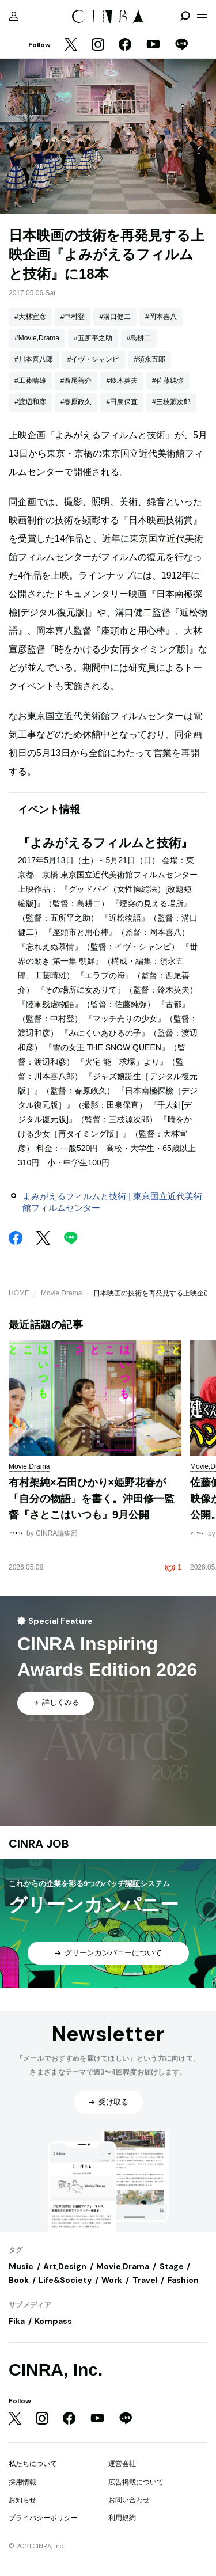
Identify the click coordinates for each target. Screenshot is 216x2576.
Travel (145, 2280)
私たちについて (33, 2464)
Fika (17, 2321)
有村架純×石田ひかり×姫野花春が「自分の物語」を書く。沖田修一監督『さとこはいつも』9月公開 (92, 1498)
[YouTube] (153, 45)
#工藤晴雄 (30, 381)
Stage (172, 2266)
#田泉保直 (122, 402)
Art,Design (64, 2266)
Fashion (183, 2280)
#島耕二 (139, 338)
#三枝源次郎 (171, 402)
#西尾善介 (76, 381)
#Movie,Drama (36, 338)
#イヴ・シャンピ (93, 359)
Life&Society (65, 2280)
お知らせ (22, 2500)
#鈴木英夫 (122, 381)
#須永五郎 (149, 359)
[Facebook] (125, 45)
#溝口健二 (115, 317)
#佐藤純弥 (168, 381)
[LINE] (181, 45)
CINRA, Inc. (56, 2369)
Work (111, 2280)
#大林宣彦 (30, 317)
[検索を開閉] (185, 16)
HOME (19, 1293)
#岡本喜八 (161, 317)
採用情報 (22, 2482)
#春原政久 (76, 402)
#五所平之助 (93, 338)
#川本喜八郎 (33, 359)
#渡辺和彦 (30, 402)
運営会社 (122, 2464)
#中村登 (72, 317)
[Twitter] (71, 45)
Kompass (53, 2321)
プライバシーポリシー (43, 2518)
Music (21, 2266)
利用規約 (122, 2518)
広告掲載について (136, 2482)
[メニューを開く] (202, 16)
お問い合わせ (129, 2500)
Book (19, 2280)
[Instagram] (98, 45)
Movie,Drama (61, 1293)
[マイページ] (13, 16)
